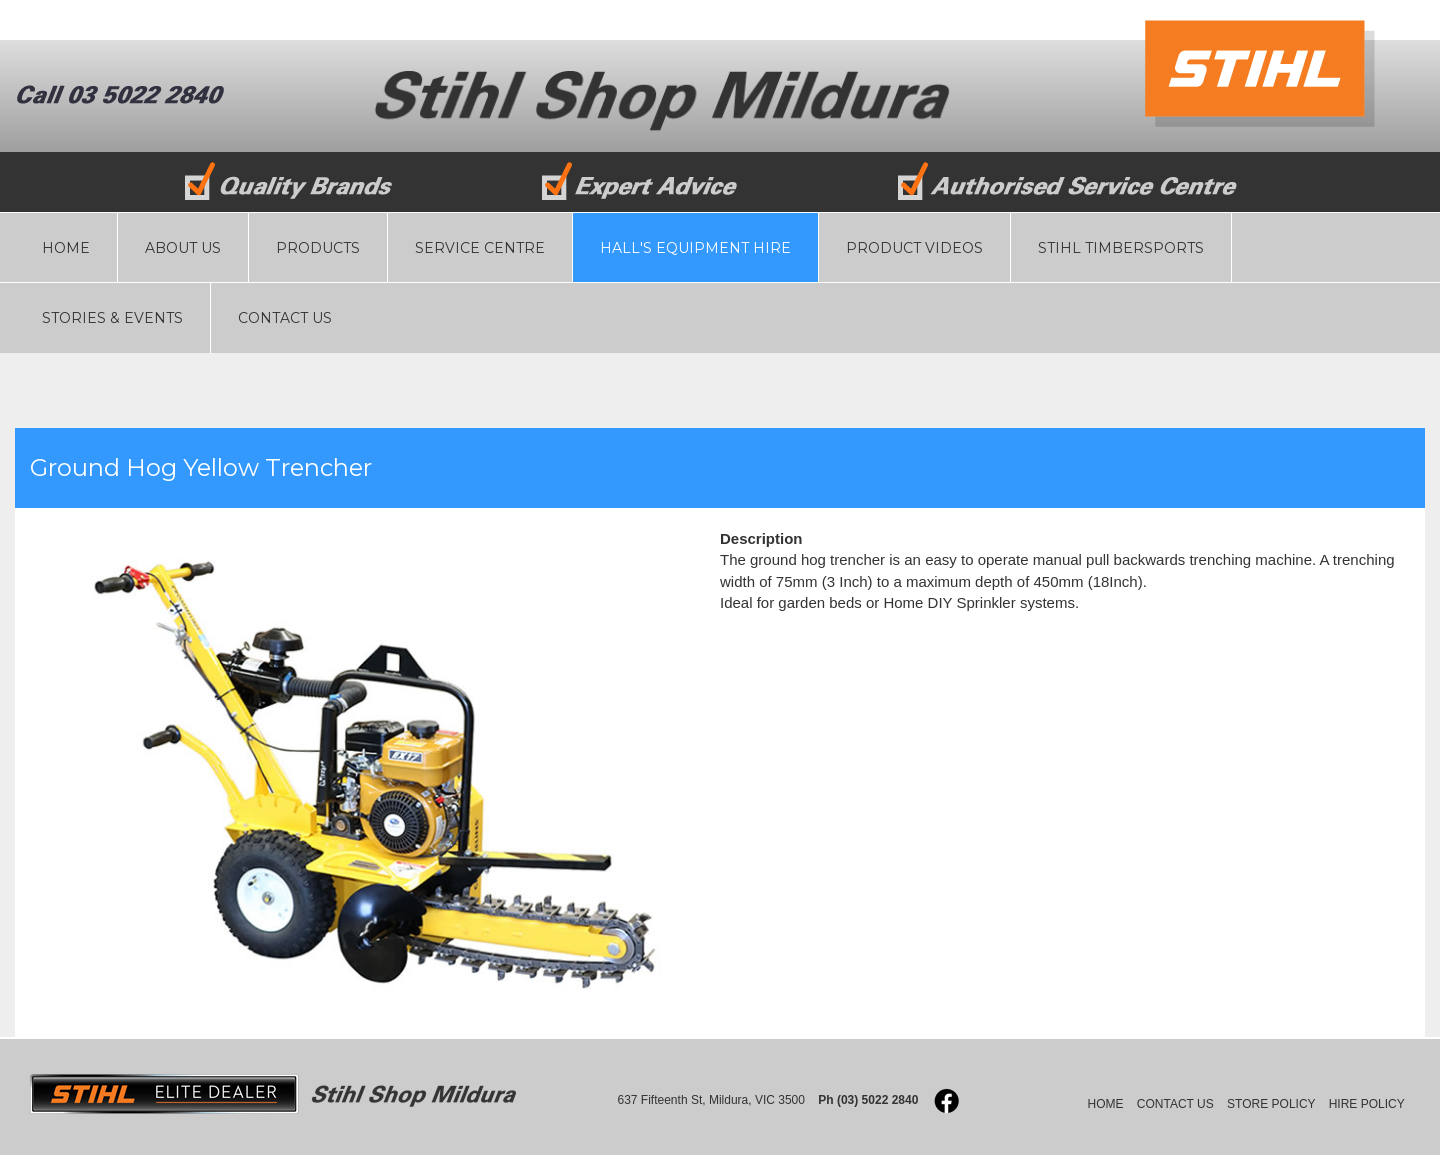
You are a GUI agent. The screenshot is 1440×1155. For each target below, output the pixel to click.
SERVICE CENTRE (480, 248)
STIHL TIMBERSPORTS (1121, 248)
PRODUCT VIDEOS (914, 248)
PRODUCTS (318, 248)
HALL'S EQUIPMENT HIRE (695, 248)
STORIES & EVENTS (112, 318)
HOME (66, 248)
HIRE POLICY (1367, 1104)
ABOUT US (183, 248)
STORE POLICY (1271, 1104)
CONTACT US (285, 318)
